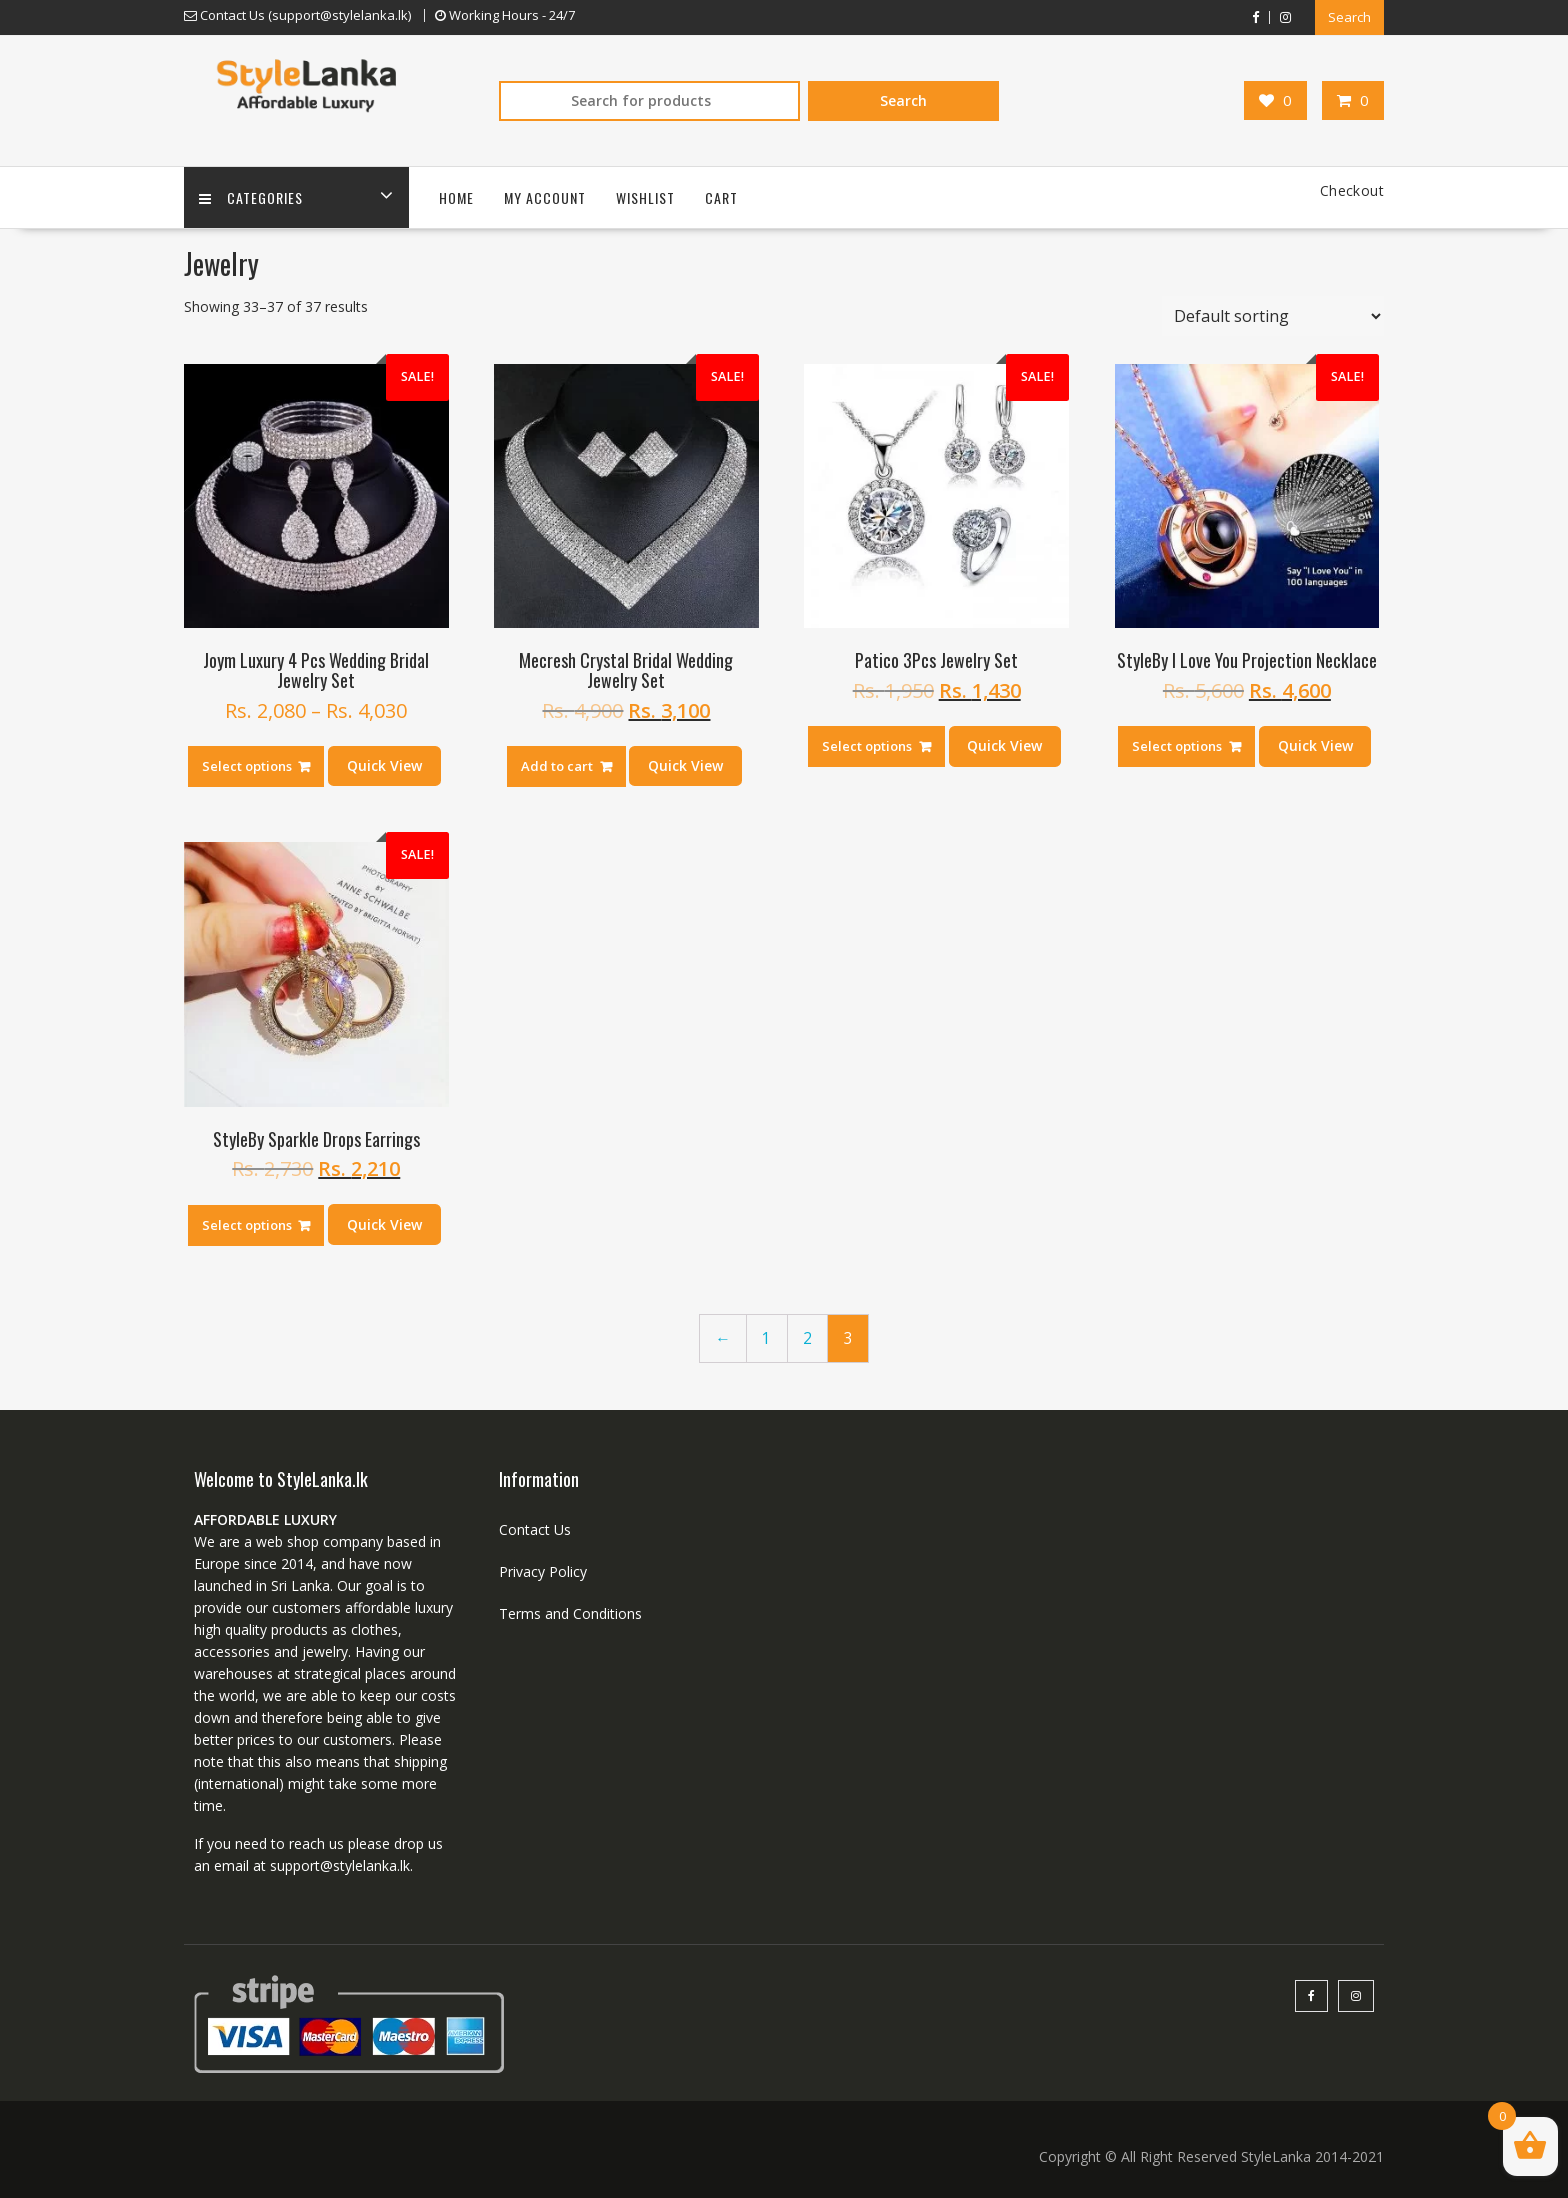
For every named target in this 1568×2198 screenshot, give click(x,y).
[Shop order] (1273, 316)
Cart (721, 197)
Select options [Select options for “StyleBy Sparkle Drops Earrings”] (247, 1225)
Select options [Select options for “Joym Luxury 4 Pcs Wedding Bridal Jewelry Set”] (247, 766)
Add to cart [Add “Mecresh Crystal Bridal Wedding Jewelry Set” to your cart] (557, 766)
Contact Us (535, 1529)
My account (545, 197)
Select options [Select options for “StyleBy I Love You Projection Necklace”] (1177, 746)
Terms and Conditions (570, 1613)
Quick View (384, 765)
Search (1349, 17)
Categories (251, 197)
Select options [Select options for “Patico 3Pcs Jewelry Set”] (867, 746)
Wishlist (645, 197)
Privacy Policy (543, 1571)
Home (456, 197)
